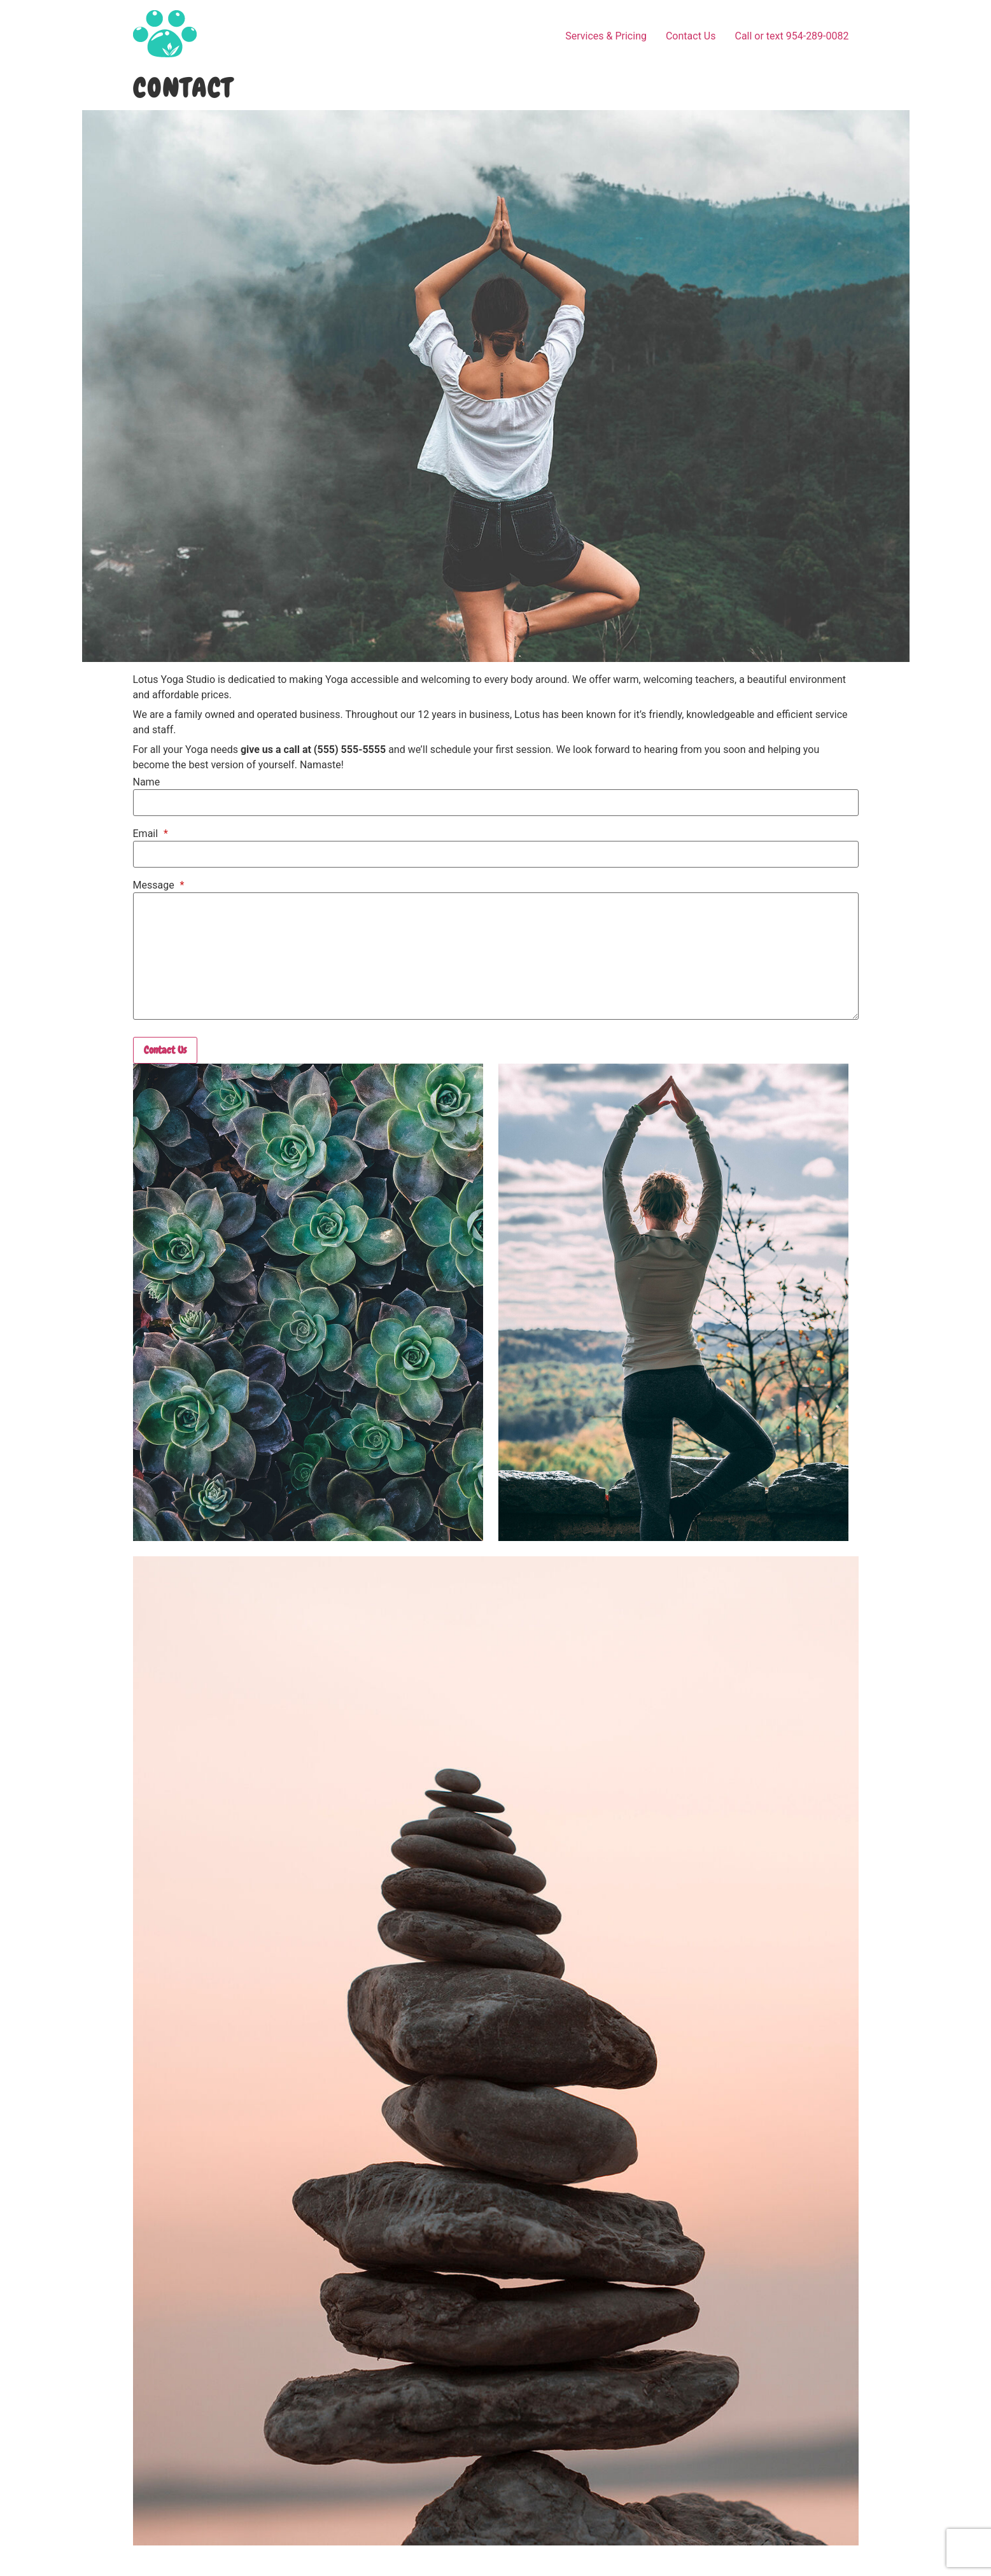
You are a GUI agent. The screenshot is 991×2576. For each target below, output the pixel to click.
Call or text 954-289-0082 (791, 36)
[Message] (496, 956)
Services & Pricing (606, 36)
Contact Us (691, 36)
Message (159, 885)
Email (150, 834)
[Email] (496, 854)
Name (146, 782)
